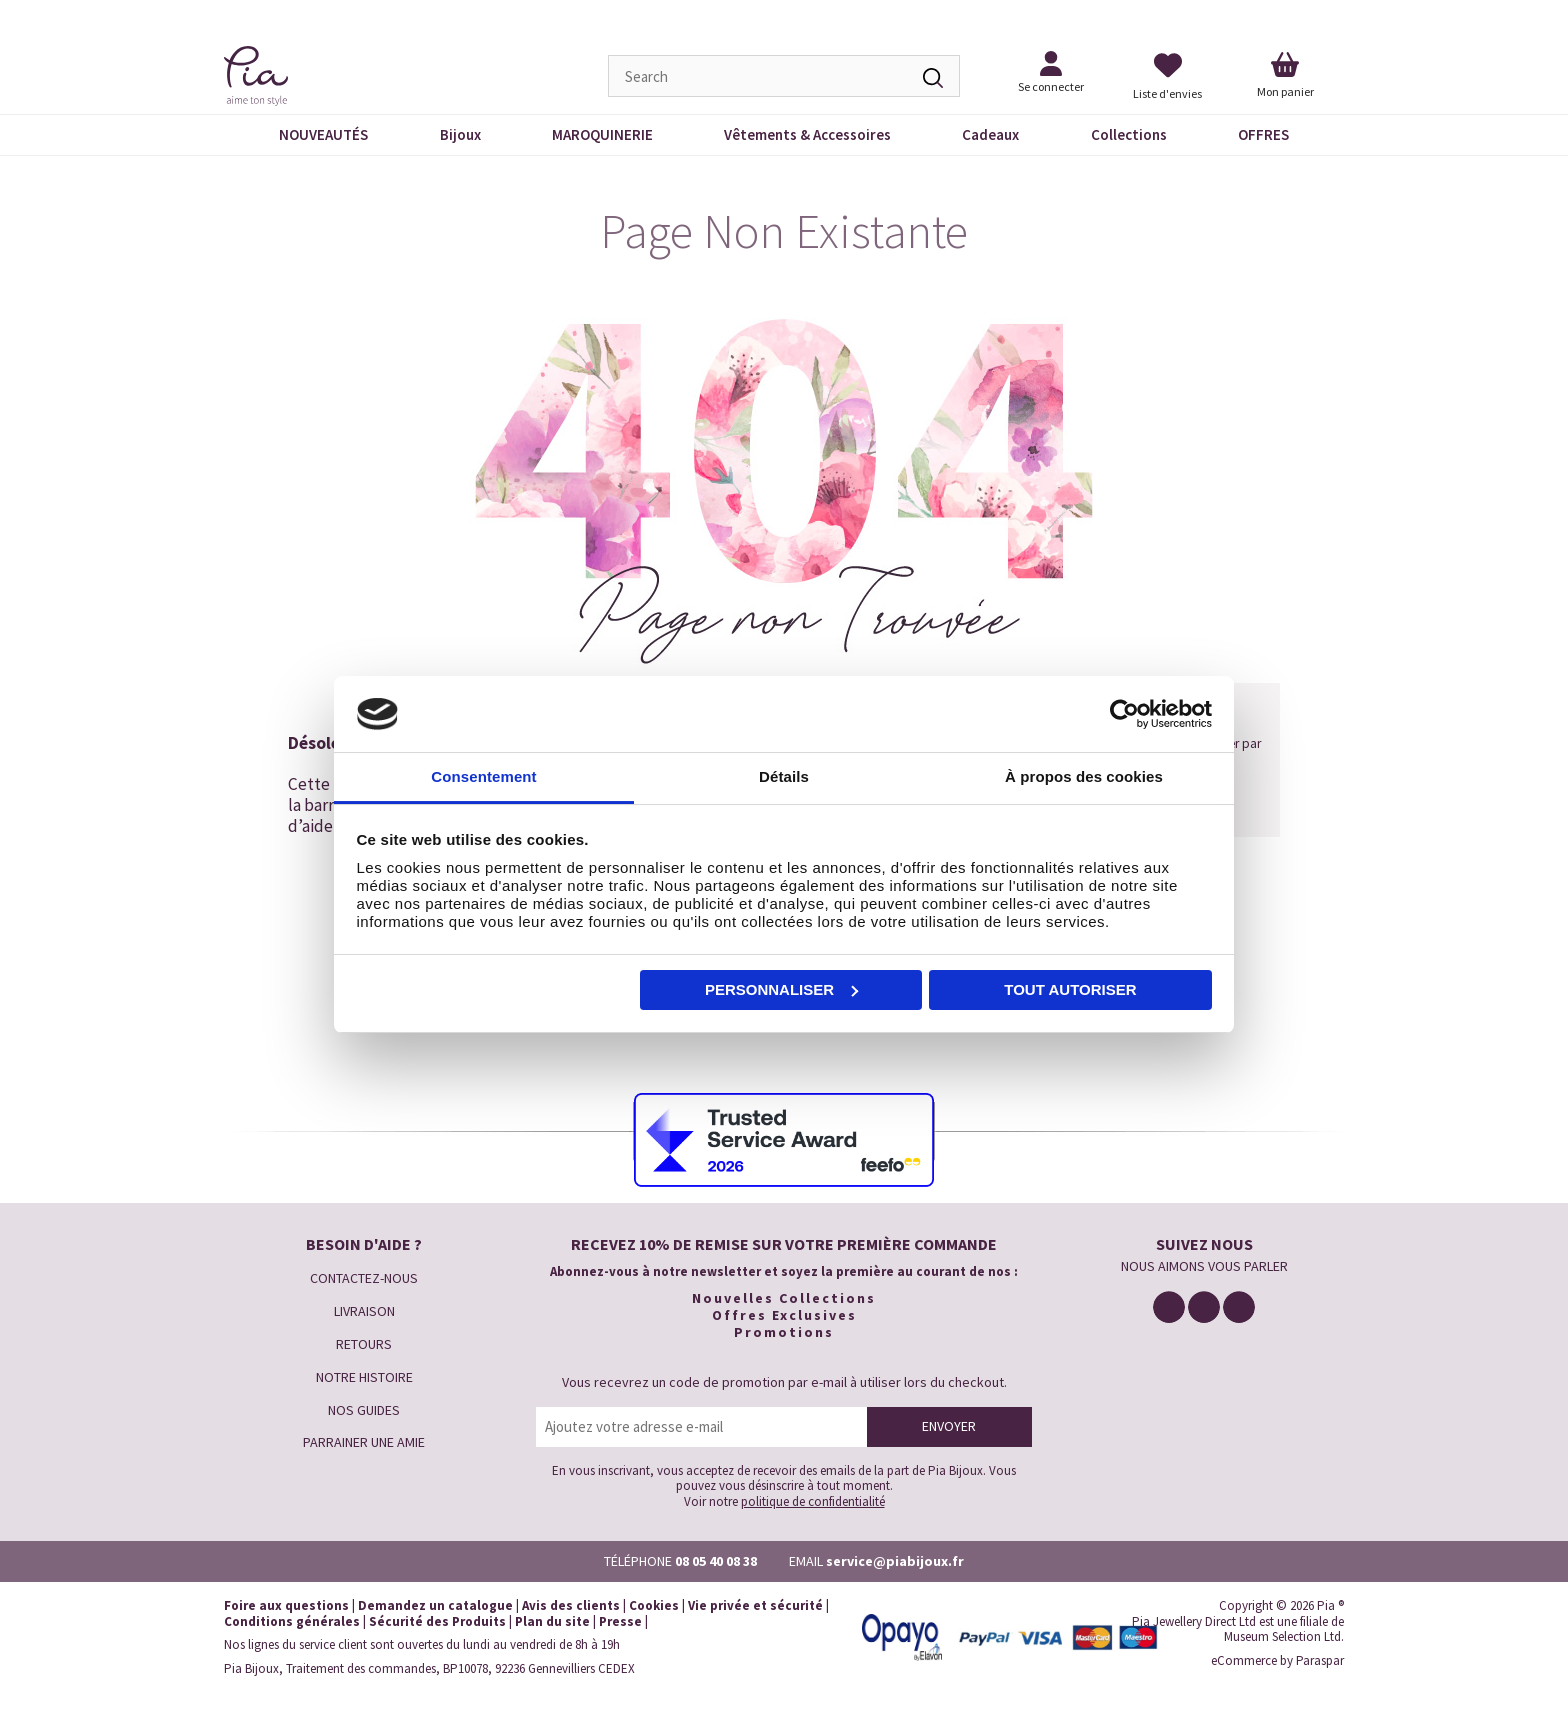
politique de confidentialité (813, 1501)
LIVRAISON (364, 1311)
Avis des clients (571, 1605)
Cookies (654, 1605)
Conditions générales (292, 1621)
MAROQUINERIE (602, 134)
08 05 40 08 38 (716, 1561)
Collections (1129, 134)
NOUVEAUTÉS (323, 134)
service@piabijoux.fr (895, 1561)
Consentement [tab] (483, 776)
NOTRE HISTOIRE (364, 1377)
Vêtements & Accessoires (807, 134)
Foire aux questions (286, 1605)
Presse (620, 1621)
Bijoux (460, 134)
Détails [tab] (784, 776)
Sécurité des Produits (437, 1621)
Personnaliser (781, 989)
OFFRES (1263, 134)
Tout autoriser (1070, 989)
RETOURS (364, 1344)
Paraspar (1320, 1660)
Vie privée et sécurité (755, 1605)
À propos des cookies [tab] (1084, 776)
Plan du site (552, 1621)
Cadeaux (990, 134)
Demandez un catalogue (435, 1605)
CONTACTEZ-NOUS (364, 1278)
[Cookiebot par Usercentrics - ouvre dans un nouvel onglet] (1124, 714)
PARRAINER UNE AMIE (364, 1442)
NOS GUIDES (364, 1410)
